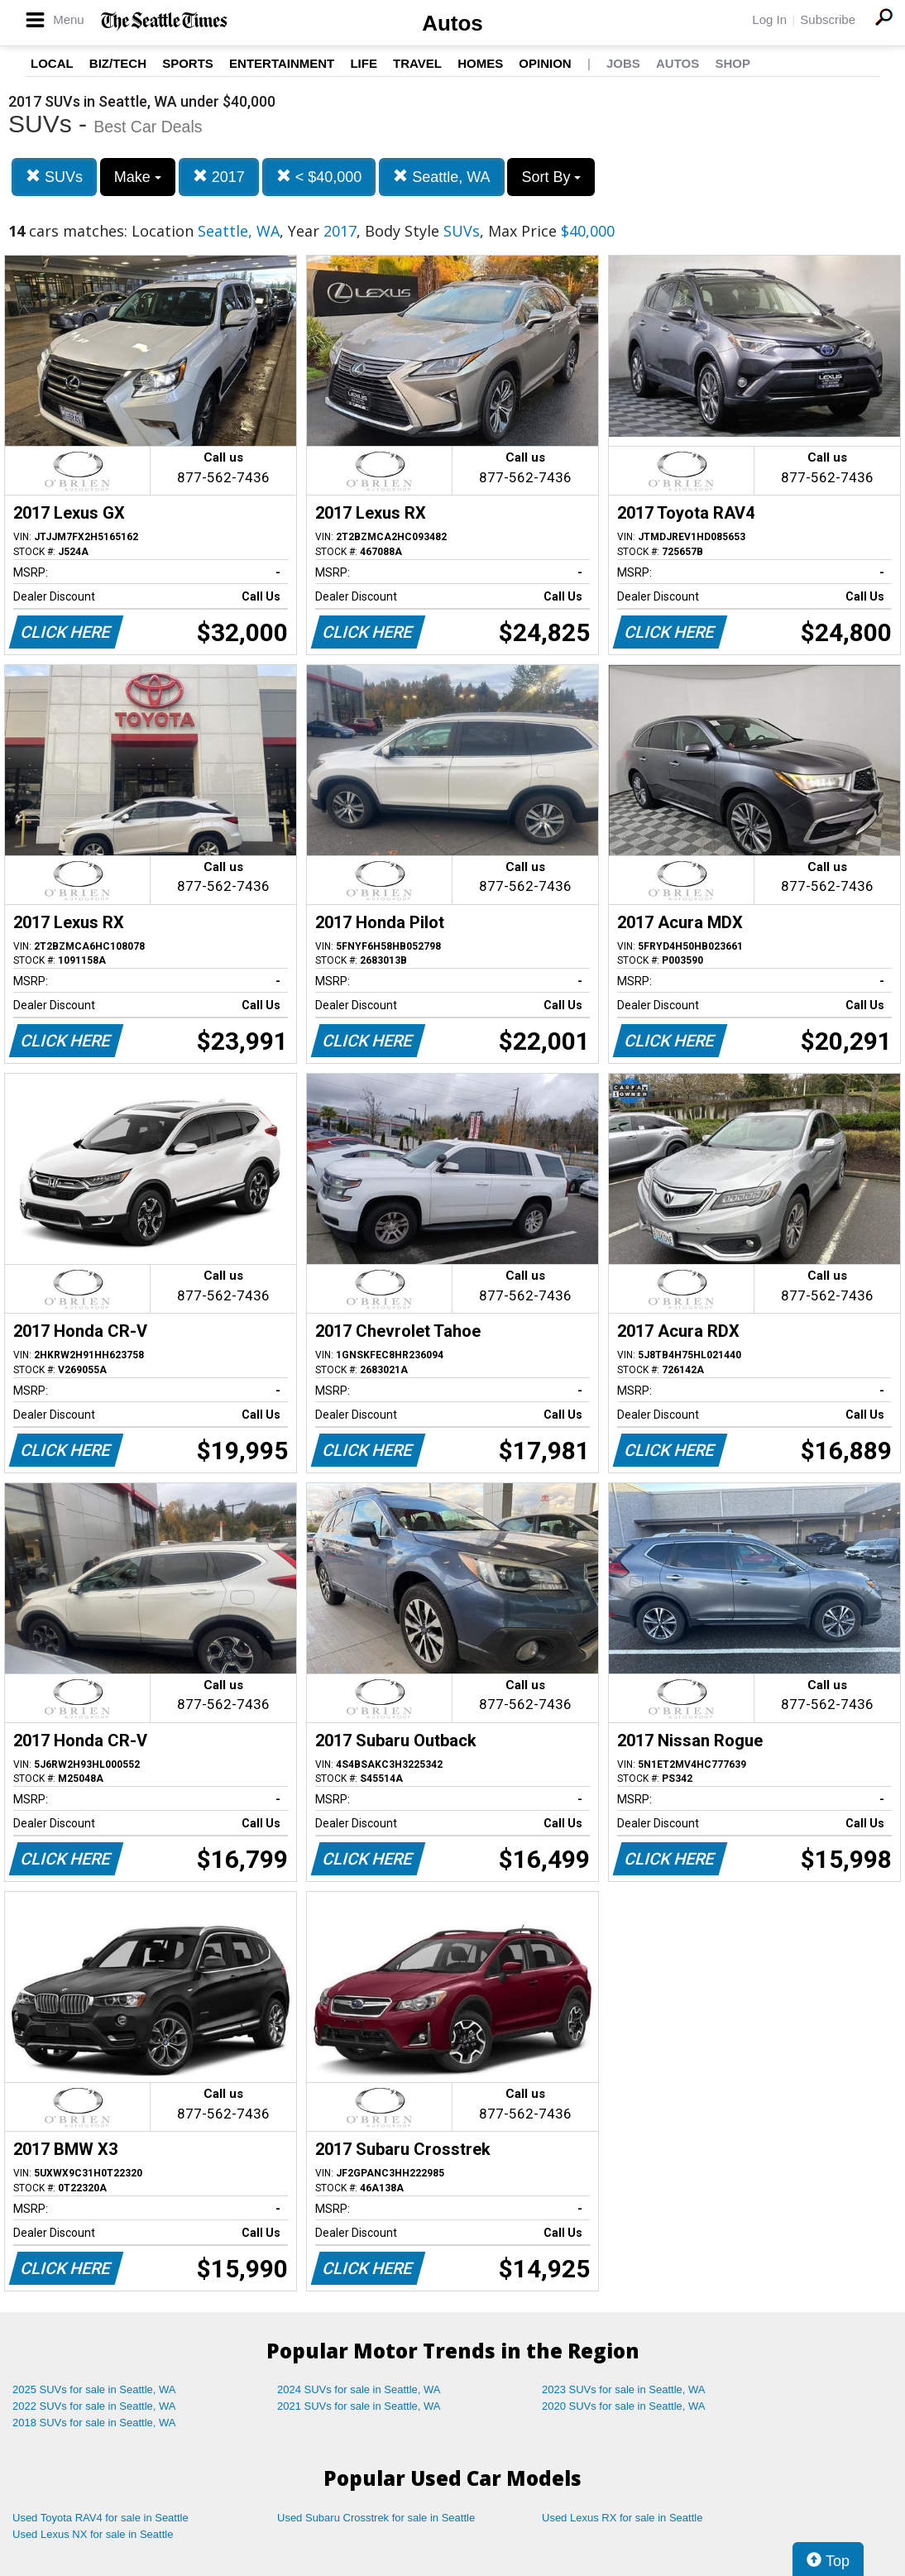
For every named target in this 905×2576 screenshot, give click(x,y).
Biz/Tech (117, 63)
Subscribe (827, 19)
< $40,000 (319, 176)
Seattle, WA (441, 176)
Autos (452, 23)
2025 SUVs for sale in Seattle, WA (94, 2389)
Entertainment (281, 63)
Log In (769, 19)
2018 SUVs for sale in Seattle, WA (94, 2422)
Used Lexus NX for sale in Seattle (92, 2534)
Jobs (623, 63)
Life (363, 63)
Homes (480, 63)
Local (52, 63)
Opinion (545, 63)
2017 (219, 176)
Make (137, 177)
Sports (187, 63)
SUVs (54, 176)
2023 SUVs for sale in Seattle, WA (624, 2389)
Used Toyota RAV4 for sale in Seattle (100, 2517)
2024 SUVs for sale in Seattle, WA (359, 2389)
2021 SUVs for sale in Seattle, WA (359, 2406)
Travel (417, 63)
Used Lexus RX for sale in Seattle (622, 2517)
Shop (732, 63)
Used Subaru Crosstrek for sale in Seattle (376, 2517)
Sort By (551, 177)
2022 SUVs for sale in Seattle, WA (94, 2406)
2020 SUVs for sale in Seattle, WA (624, 2406)
